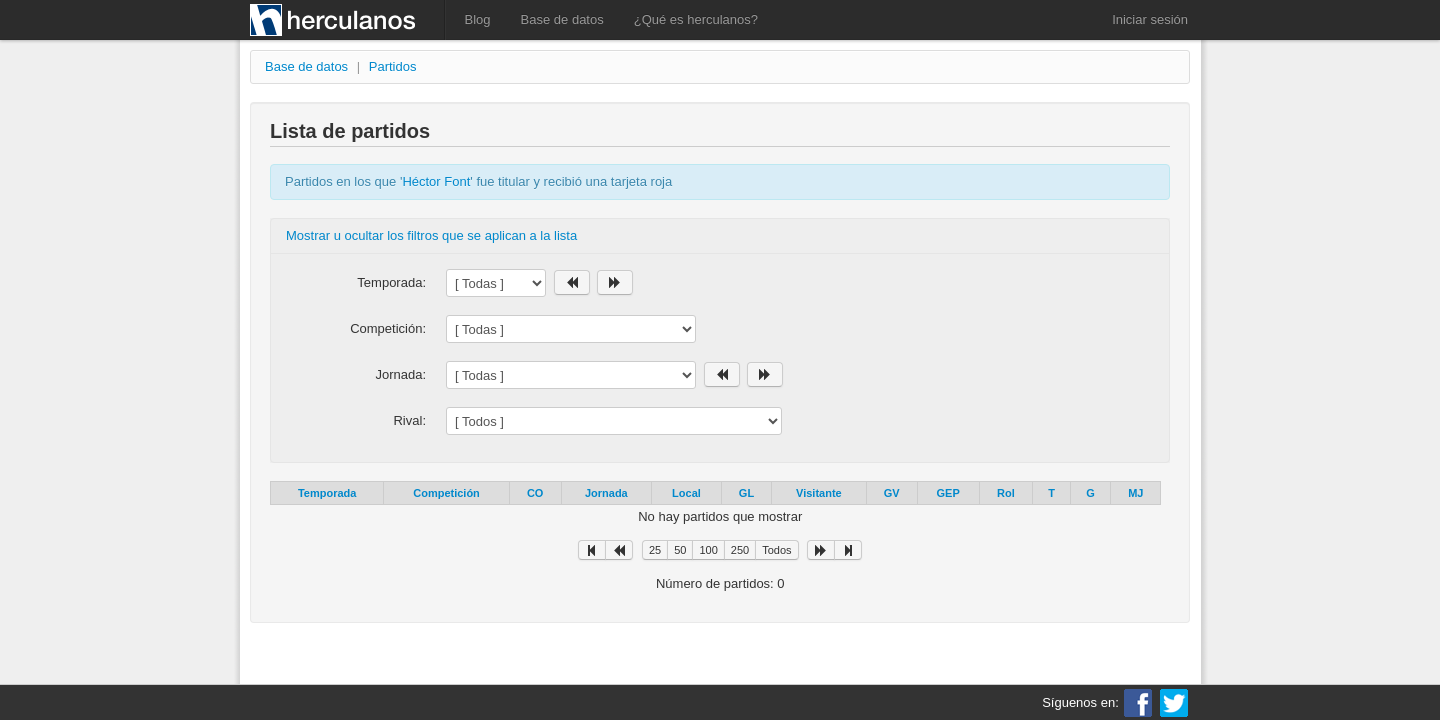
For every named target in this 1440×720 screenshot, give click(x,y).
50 (680, 550)
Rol (1006, 493)
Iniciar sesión (1150, 19)
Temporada (327, 493)
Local (686, 493)
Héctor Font (436, 181)
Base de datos (562, 19)
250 (740, 550)
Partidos (393, 66)
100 (708, 550)
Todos (776, 550)
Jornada (606, 493)
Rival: (409, 420)
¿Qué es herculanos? (696, 19)
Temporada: (391, 282)
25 (655, 550)
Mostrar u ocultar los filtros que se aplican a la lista (431, 235)
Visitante (819, 493)
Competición (446, 493)
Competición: (388, 328)
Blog (478, 19)
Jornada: (400, 374)
